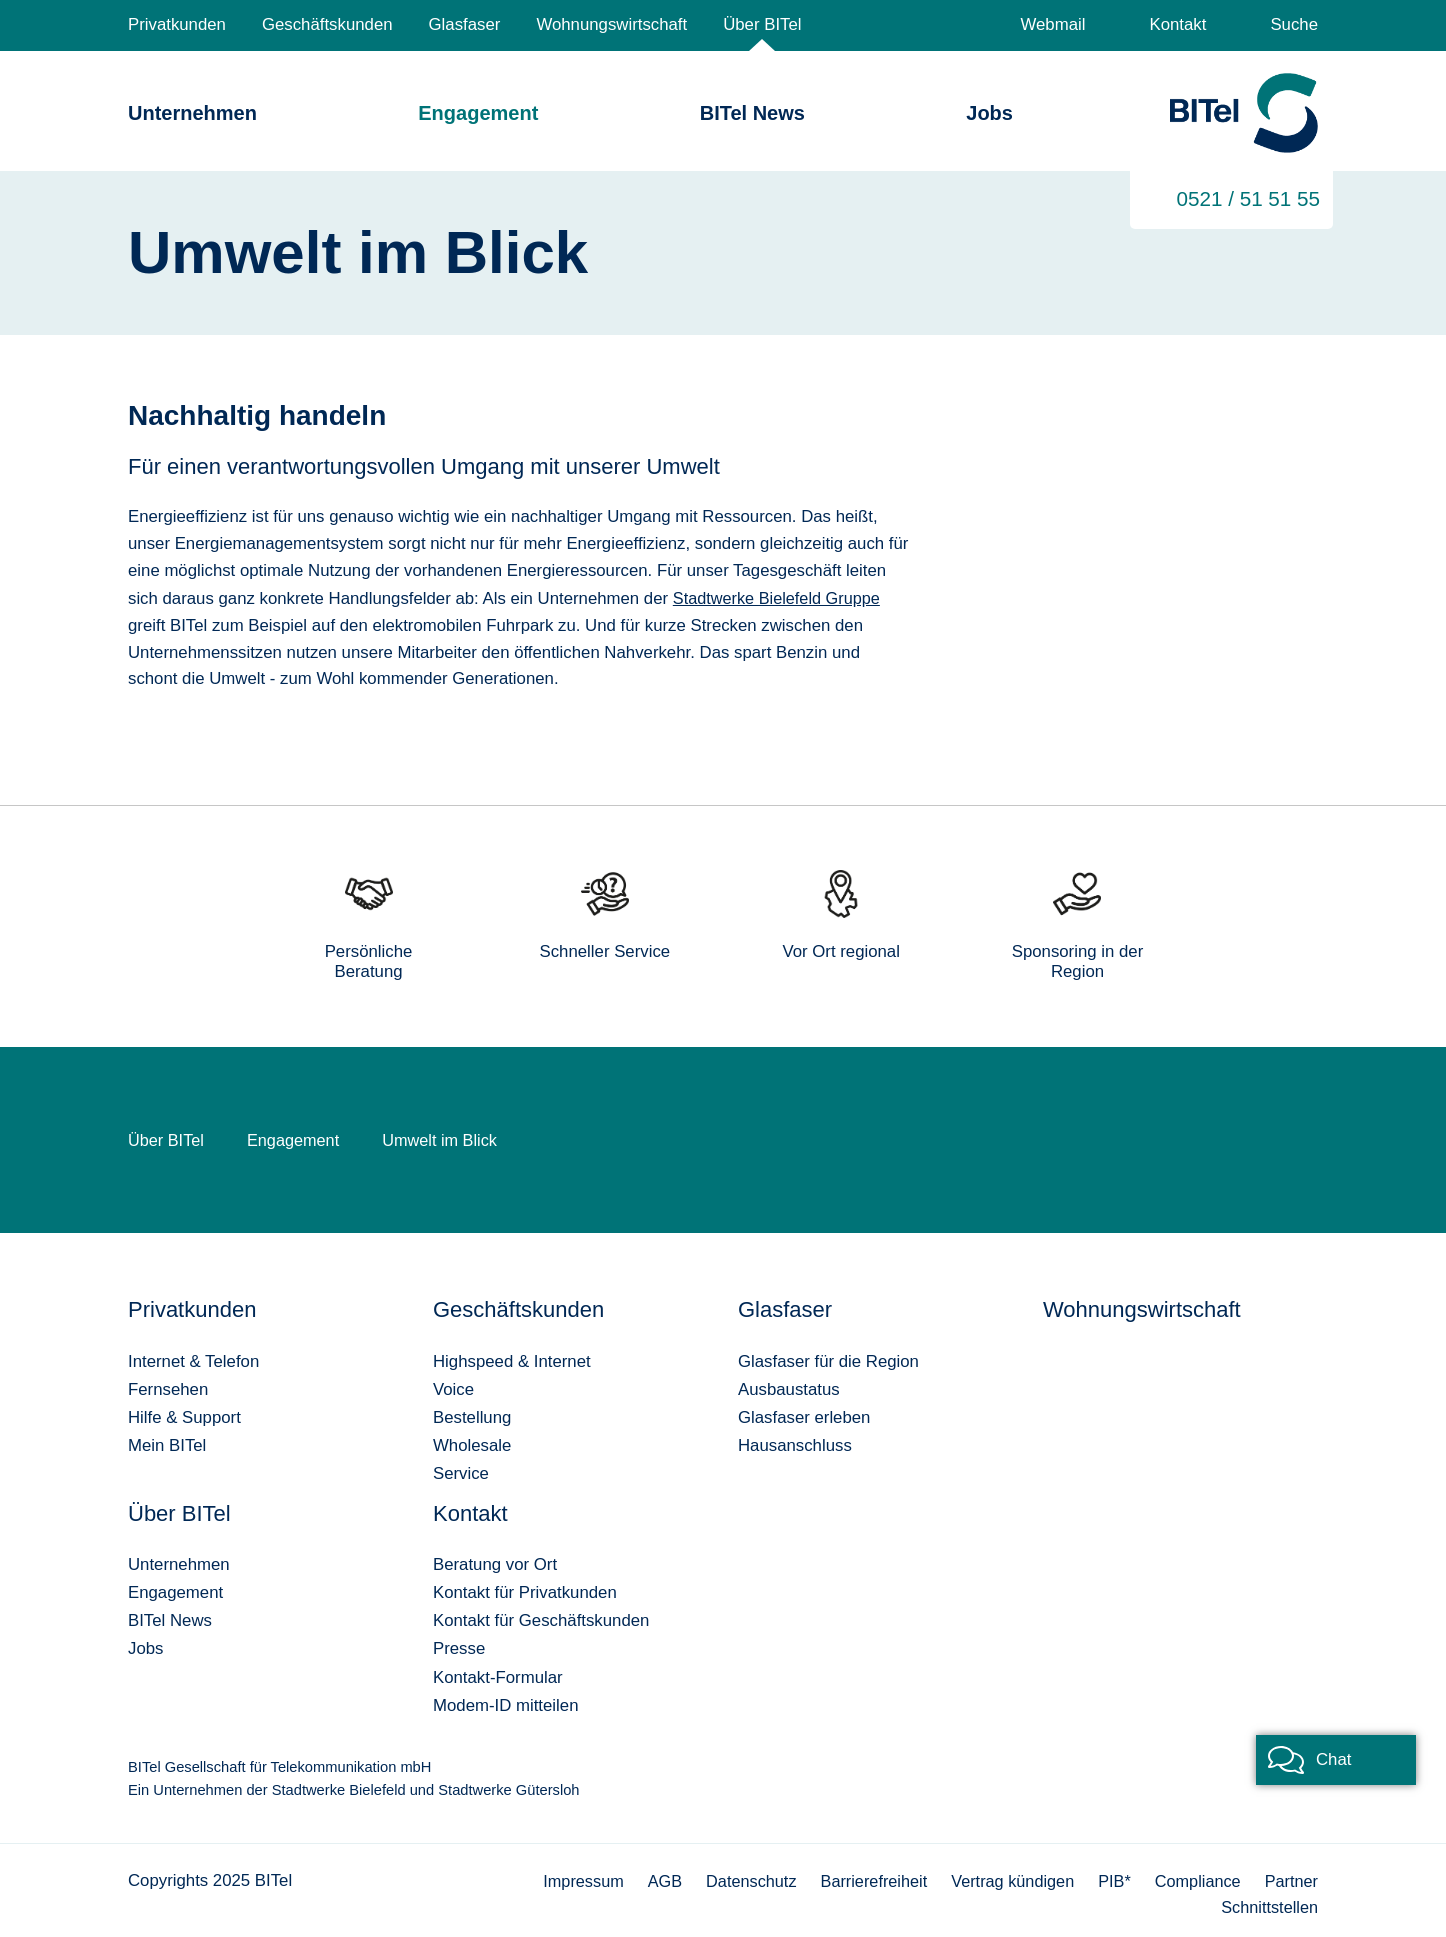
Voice (453, 1388)
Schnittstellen (1268, 1906)
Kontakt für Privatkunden (525, 1591)
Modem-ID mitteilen (505, 1704)
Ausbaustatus (789, 1388)
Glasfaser (465, 24)
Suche (1294, 25)
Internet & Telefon (193, 1360)
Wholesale (472, 1444)
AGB (648, 1879)
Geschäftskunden (327, 24)
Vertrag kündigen (1005, 1879)
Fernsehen (168, 1388)
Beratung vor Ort (495, 1563)
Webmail (1052, 25)
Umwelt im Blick (447, 1138)
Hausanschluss (795, 1444)
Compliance (1194, 1879)
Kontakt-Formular (498, 1676)
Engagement (478, 113)
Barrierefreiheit (863, 1879)
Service (461, 1472)
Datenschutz (737, 1879)
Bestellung (472, 1416)
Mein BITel (167, 1444)
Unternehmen (192, 113)
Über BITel (762, 24)
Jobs (989, 113)
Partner (1290, 1879)
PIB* (1110, 1879)
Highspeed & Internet (512, 1360)
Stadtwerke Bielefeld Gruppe (780, 597)
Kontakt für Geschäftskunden (541, 1619)
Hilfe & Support (184, 1416)
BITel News (752, 113)
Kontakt (1177, 25)
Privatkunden (177, 24)
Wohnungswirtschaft (611, 24)
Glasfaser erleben (804, 1416)
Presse (459, 1647)
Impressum (565, 1879)
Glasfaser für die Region (828, 1360)
